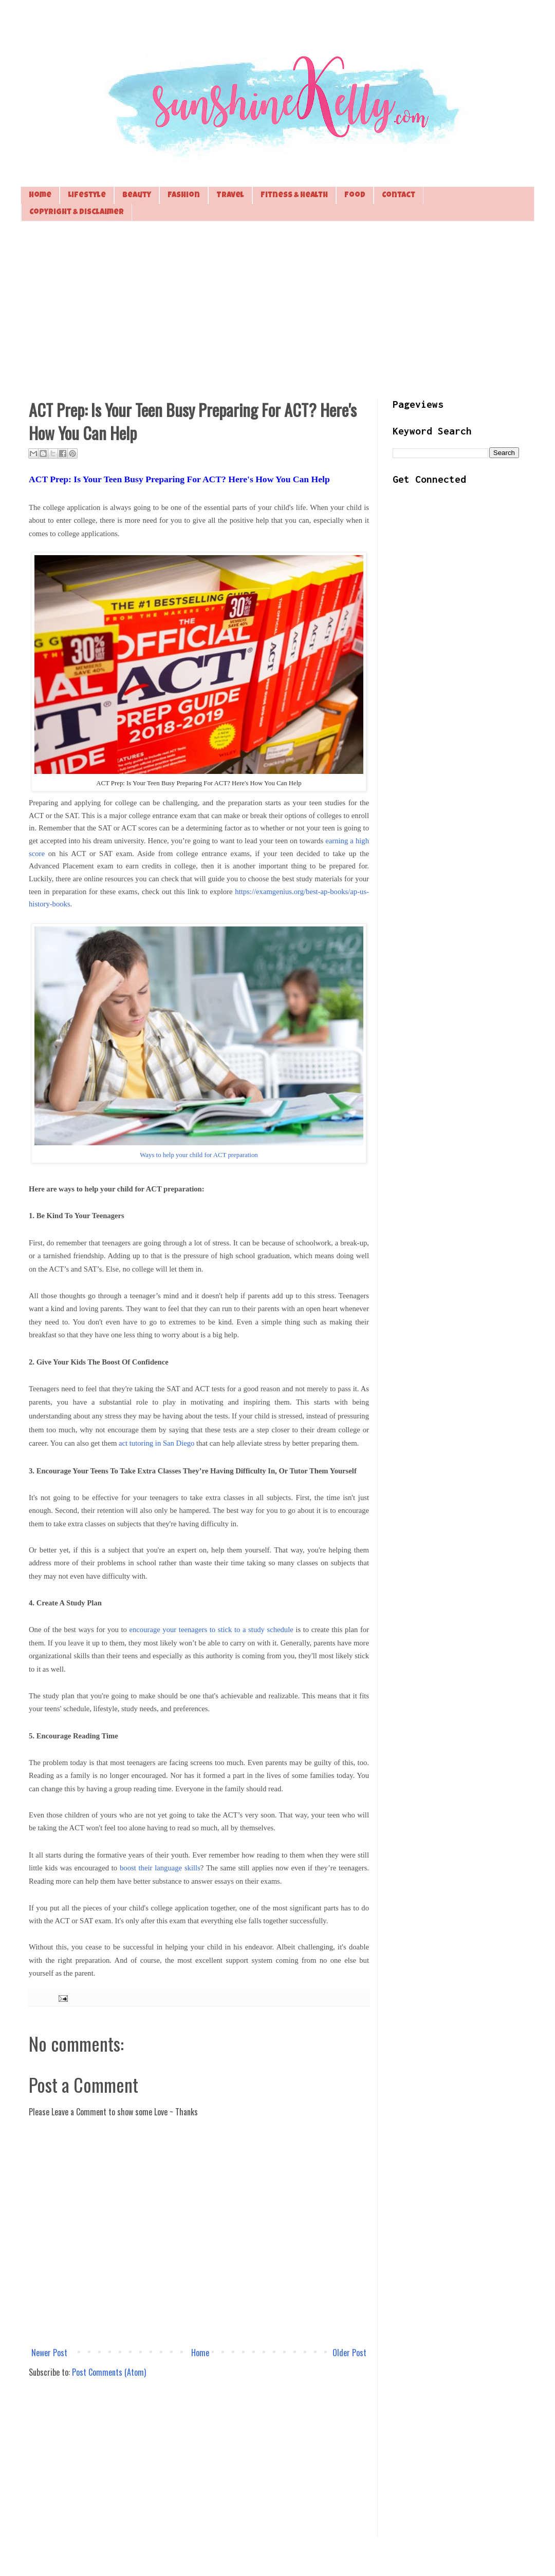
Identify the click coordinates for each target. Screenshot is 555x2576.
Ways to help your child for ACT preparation (198, 1155)
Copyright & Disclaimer (76, 212)
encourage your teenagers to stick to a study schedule (211, 1629)
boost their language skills (160, 1868)
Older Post (349, 2352)
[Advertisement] (277, 309)
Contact (398, 195)
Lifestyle (87, 195)
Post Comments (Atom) (109, 2372)
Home (40, 195)
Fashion (184, 195)
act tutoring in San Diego (156, 1443)
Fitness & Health (294, 195)
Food (354, 195)
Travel (230, 195)
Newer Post (49, 2352)
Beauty (136, 195)
